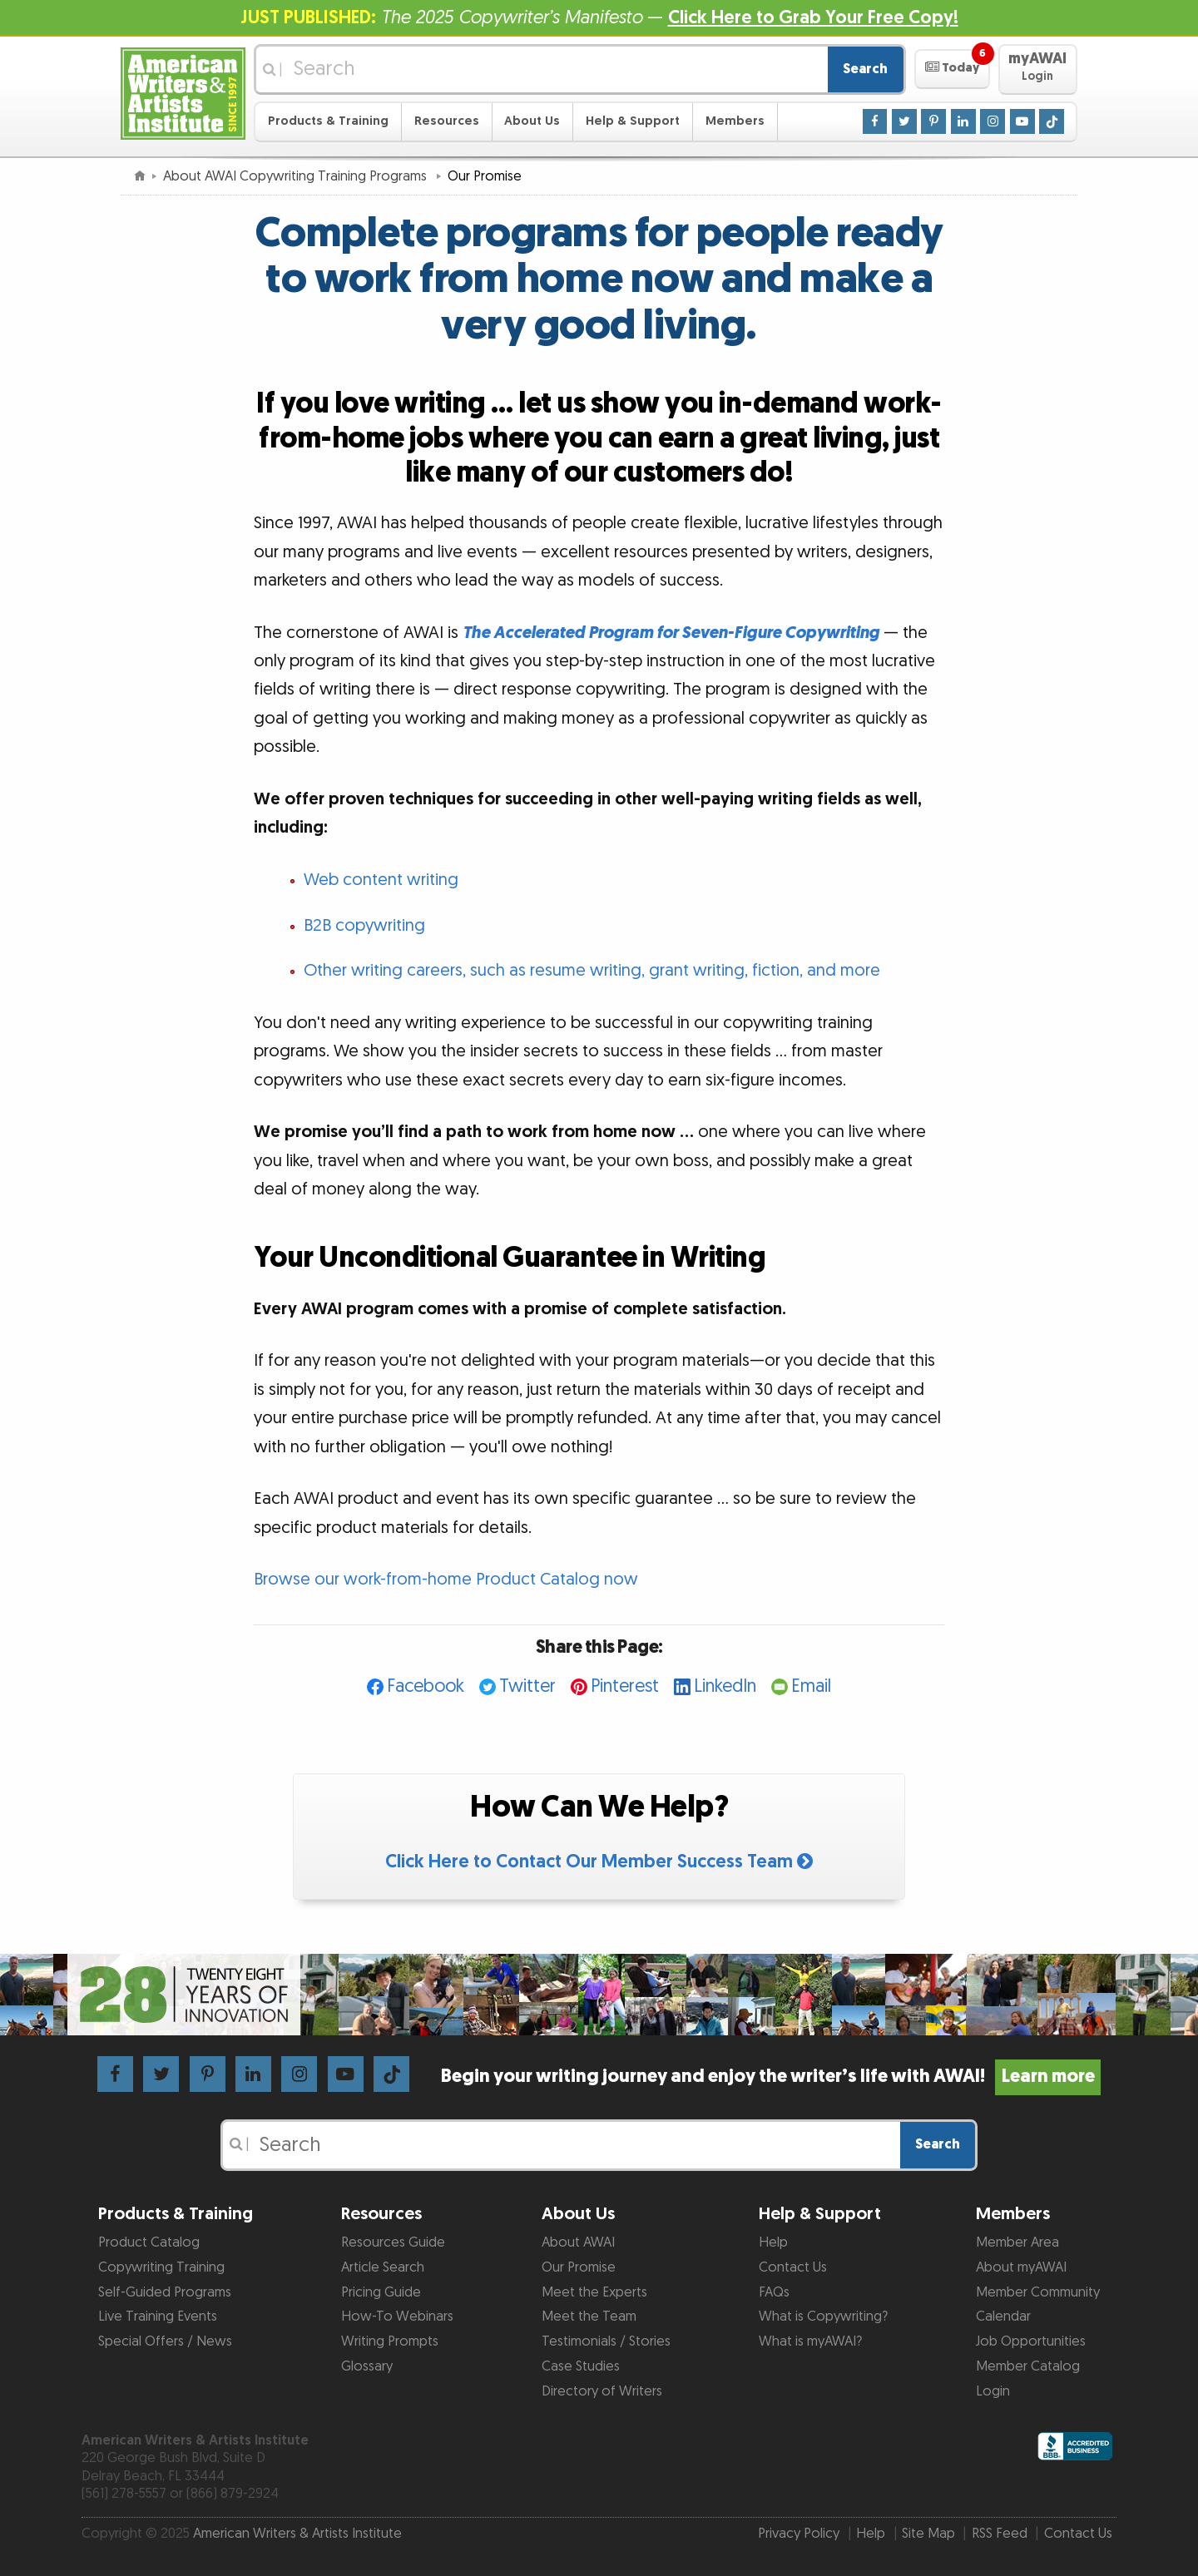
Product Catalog (149, 2242)
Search (865, 69)
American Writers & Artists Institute (297, 2533)
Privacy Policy (798, 2533)
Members (735, 121)
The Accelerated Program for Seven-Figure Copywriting (671, 633)
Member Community (1038, 2292)
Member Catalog (1028, 2366)
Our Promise (579, 2267)
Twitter (527, 1686)
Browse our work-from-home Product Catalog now (446, 1579)
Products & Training (328, 121)
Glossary (367, 2366)
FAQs (774, 2292)
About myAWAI (1021, 2267)
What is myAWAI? (810, 2341)
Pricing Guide (381, 2292)
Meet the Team (589, 2316)
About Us (532, 121)
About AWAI (578, 2242)
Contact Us (793, 2267)
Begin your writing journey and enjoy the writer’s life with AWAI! (771, 2076)
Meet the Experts (594, 2292)
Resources (446, 121)
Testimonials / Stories (606, 2341)
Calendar (1003, 2316)
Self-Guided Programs (164, 2292)
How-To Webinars (397, 2316)
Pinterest (625, 1686)
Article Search (382, 2267)
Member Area (1017, 2242)
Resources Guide (393, 2242)
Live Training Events (157, 2316)
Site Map (928, 2533)
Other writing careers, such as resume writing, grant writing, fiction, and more (592, 970)
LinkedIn (725, 1686)
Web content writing (381, 880)
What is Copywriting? (823, 2316)
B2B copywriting (364, 926)
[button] (952, 69)
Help (773, 2242)
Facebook (425, 1686)
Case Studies (581, 2366)
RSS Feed (999, 2533)
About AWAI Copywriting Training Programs (296, 176)
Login (993, 2391)
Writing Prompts (389, 2341)
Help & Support (633, 121)
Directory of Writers (602, 2391)
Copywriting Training (161, 2267)
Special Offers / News (165, 2341)
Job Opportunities (1031, 2341)
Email (811, 1686)
